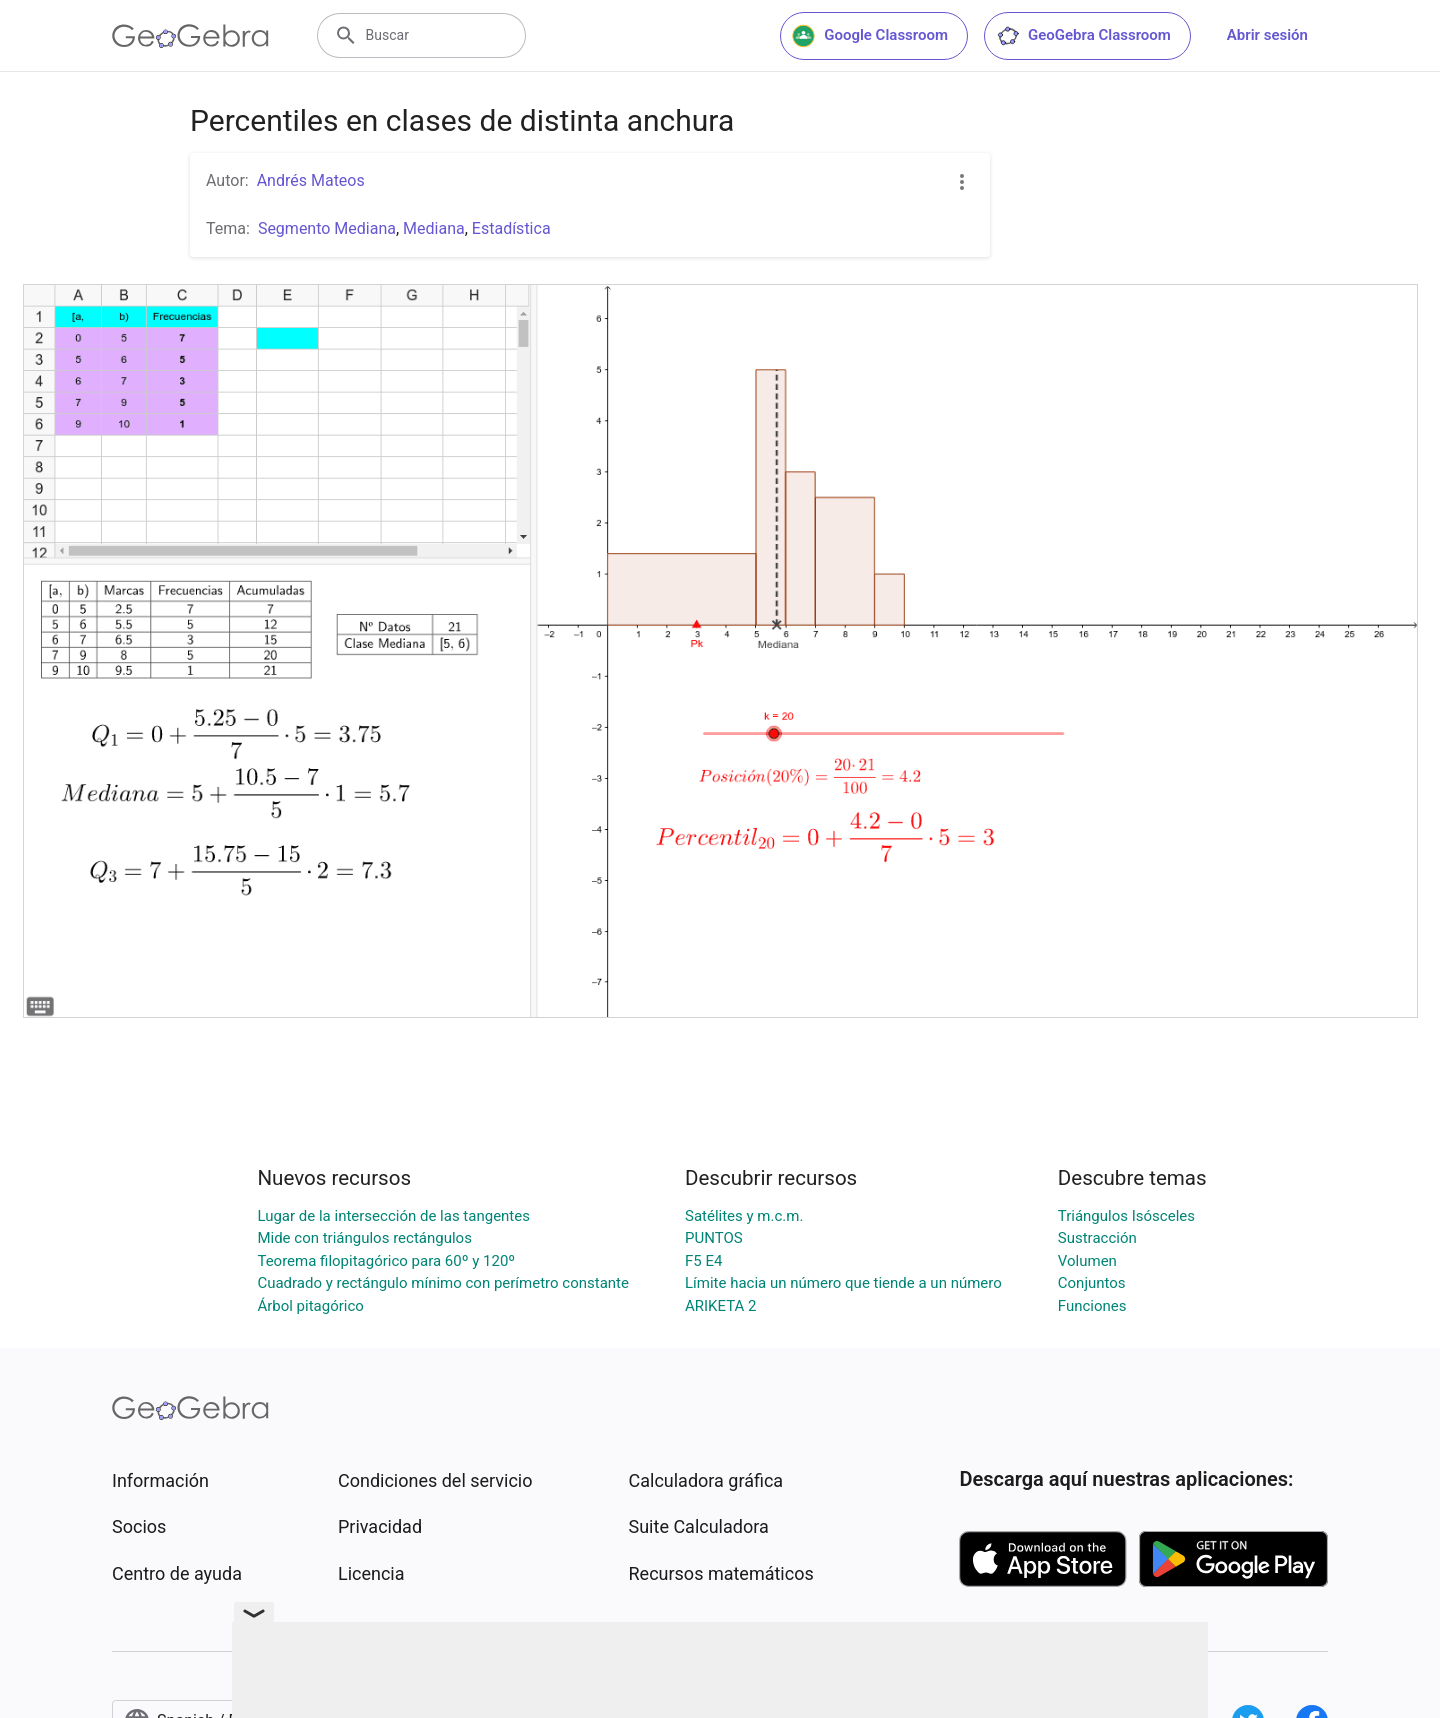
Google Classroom (870, 36)
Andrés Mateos (311, 180)
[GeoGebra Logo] (190, 36)
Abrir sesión (1267, 35)
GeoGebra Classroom (1083, 36)
